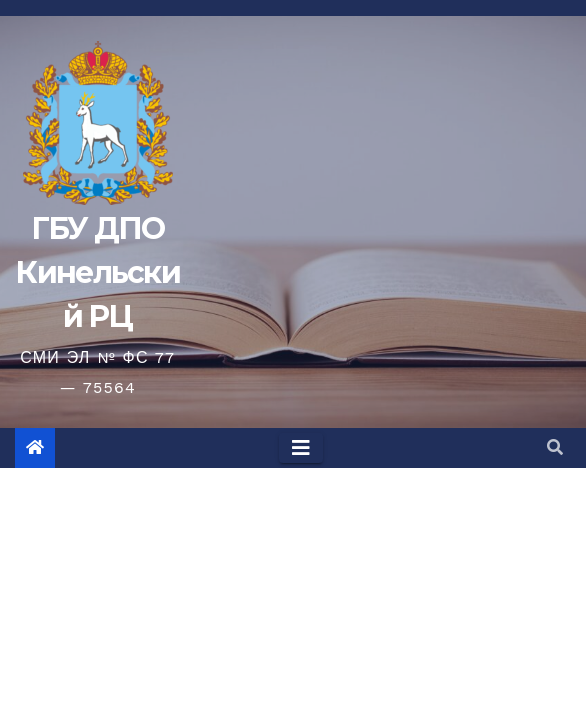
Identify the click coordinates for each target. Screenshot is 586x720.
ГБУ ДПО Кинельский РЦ (97, 272)
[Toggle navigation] (301, 448)
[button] (555, 447)
